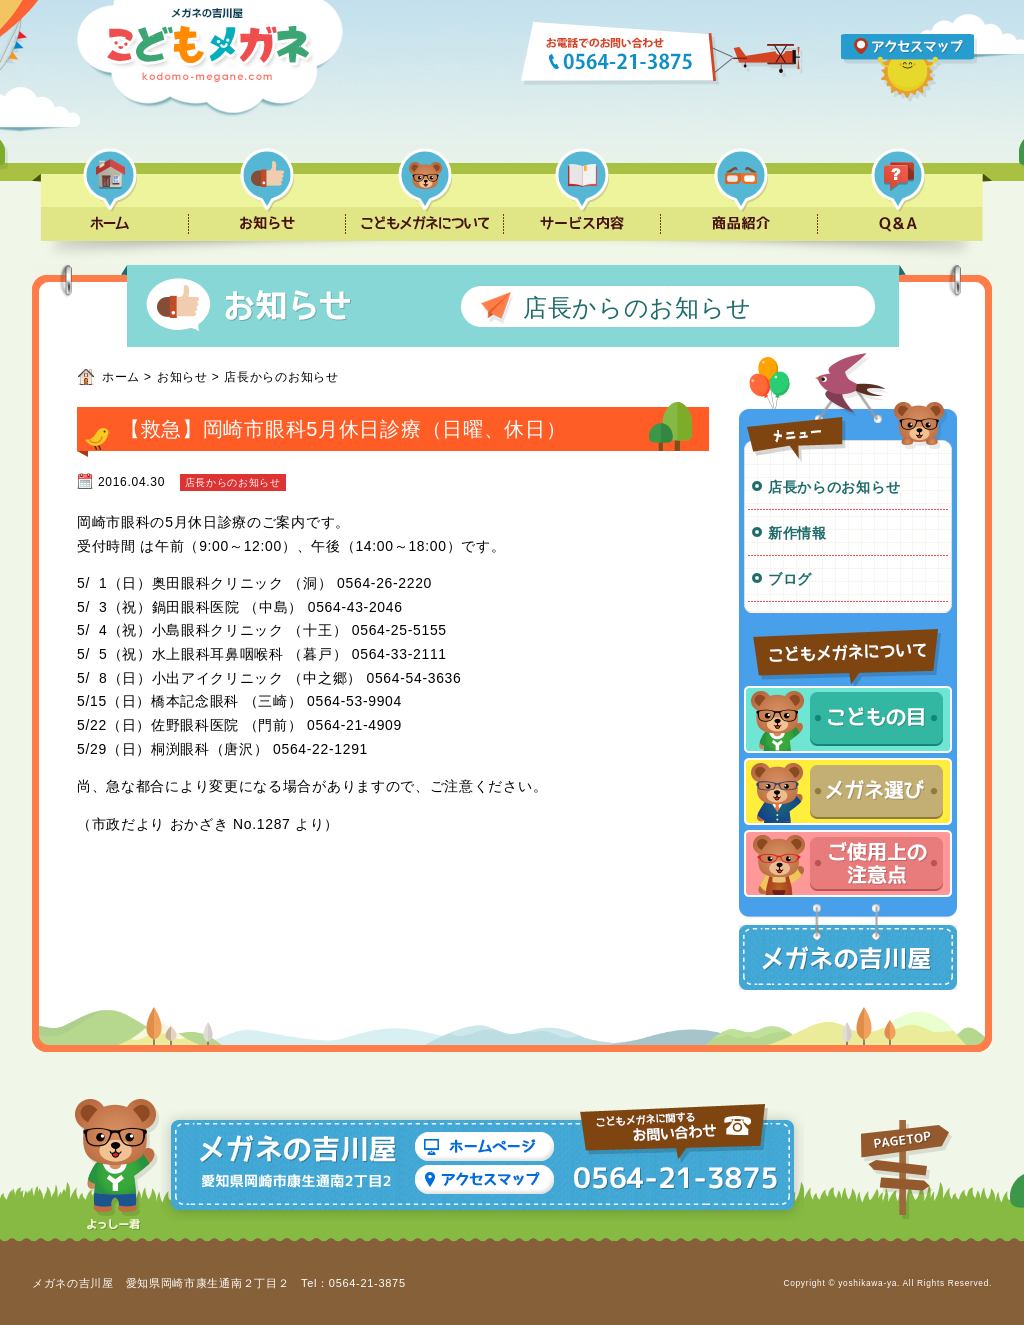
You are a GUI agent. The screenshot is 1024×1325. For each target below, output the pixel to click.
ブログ (790, 579)
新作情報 (797, 533)
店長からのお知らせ (834, 487)
